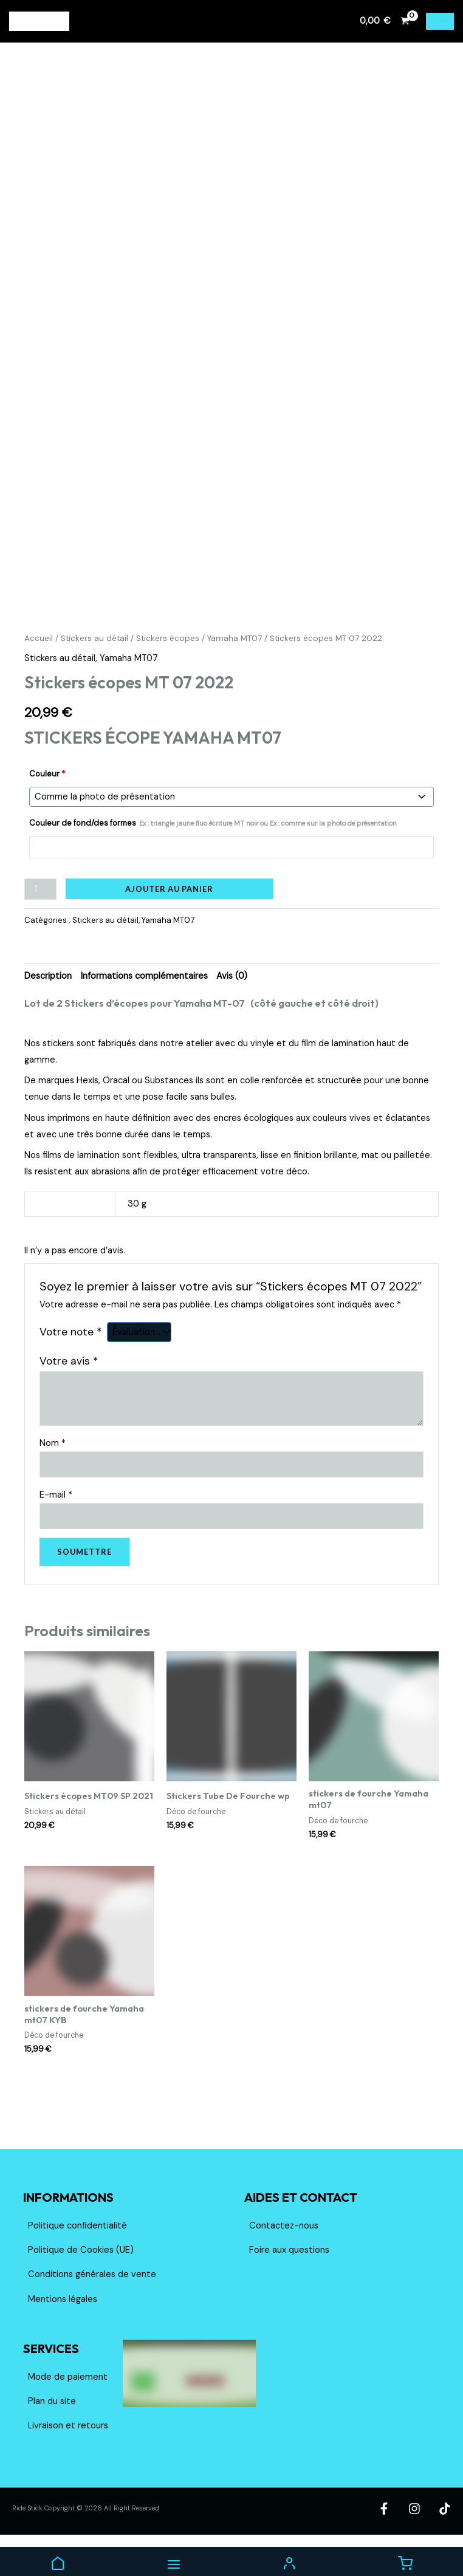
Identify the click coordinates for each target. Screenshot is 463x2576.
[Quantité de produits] (40, 918)
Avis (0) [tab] (231, 1005)
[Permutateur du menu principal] (440, 21)
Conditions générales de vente (92, 2303)
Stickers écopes (167, 669)
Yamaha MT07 (234, 669)
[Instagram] (425, 2538)
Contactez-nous (283, 2255)
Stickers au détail (94, 669)
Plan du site (52, 2430)
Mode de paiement (68, 2405)
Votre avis (68, 1390)
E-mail (55, 1523)
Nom (52, 1472)
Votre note (70, 1361)
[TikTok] (445, 2538)
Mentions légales (62, 2328)
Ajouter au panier (169, 918)
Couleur (47, 805)
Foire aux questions (289, 2279)
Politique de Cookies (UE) (81, 2279)
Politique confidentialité (77, 2255)
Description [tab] (48, 1005)
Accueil (38, 669)
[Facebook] (406, 2538)
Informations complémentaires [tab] (144, 1005)
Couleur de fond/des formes (213, 853)
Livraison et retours (68, 2455)
